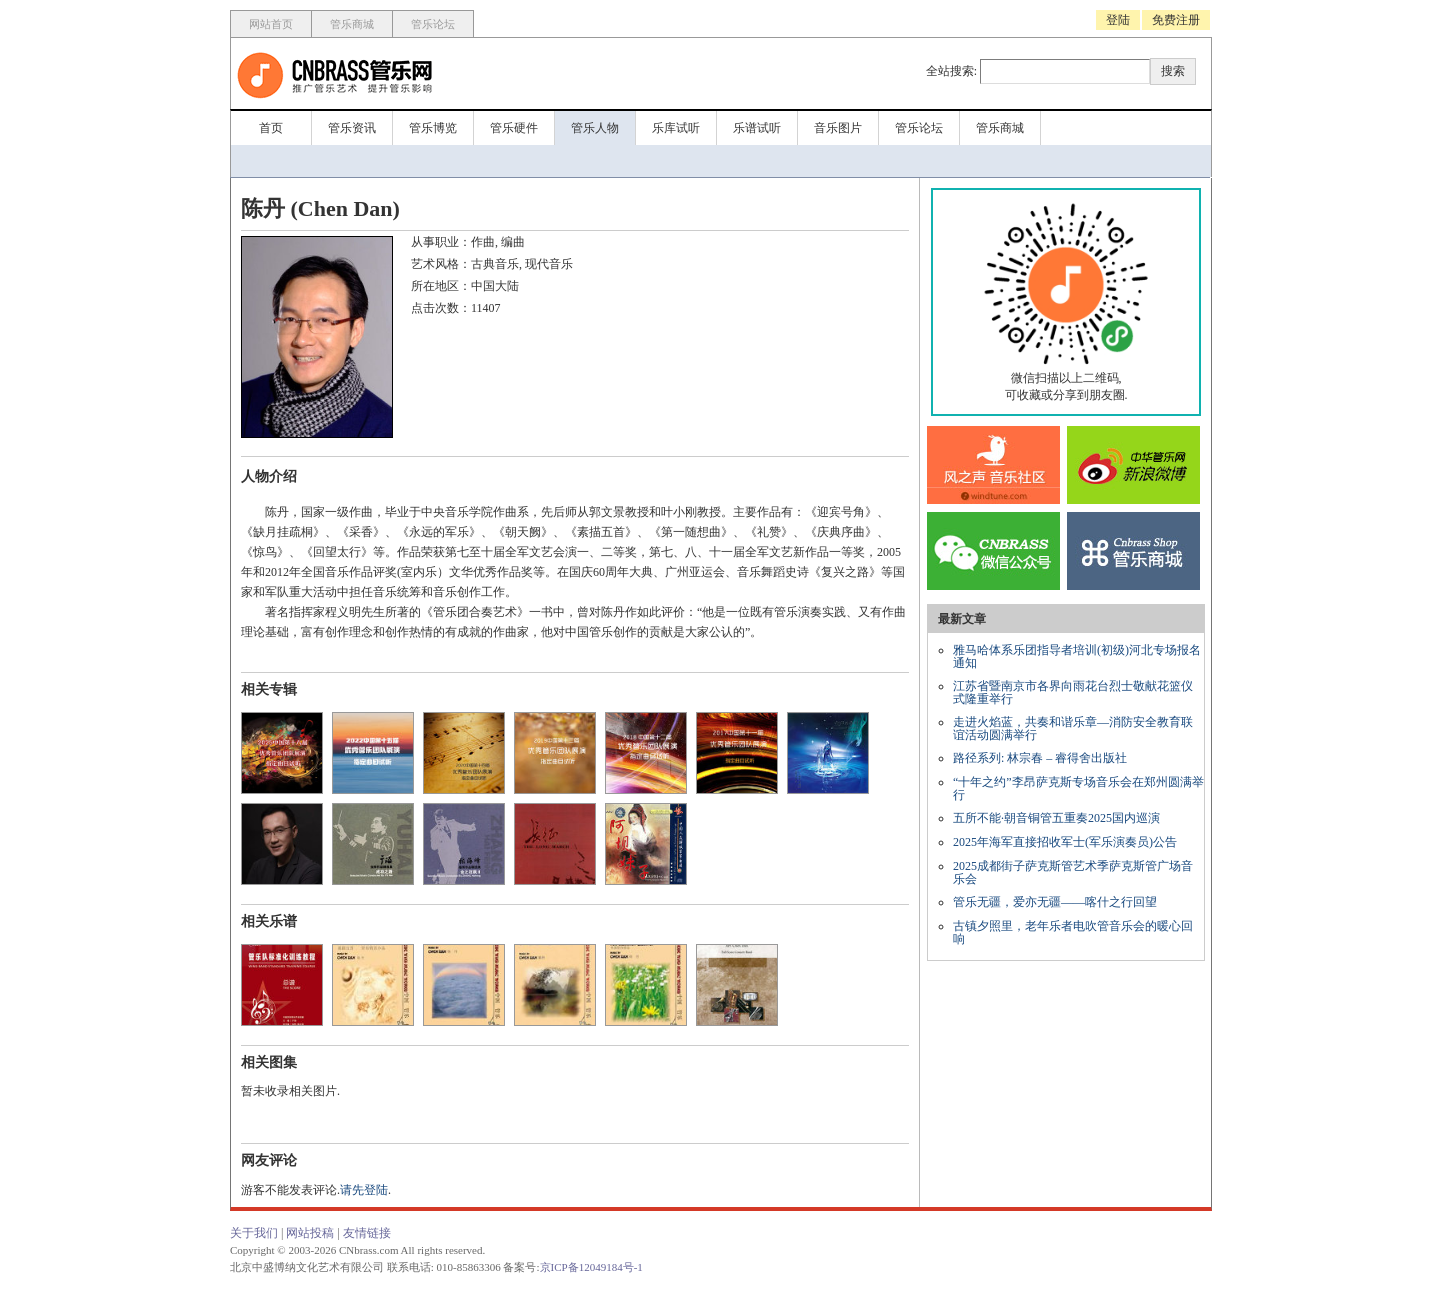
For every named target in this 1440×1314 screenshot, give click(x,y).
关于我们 (254, 1233)
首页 (271, 128)
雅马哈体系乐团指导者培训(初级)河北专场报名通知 (1077, 656)
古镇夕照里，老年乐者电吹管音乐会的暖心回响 (1073, 932)
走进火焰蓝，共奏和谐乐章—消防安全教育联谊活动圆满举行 (1073, 728)
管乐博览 (433, 128)
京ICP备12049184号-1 (591, 1267)
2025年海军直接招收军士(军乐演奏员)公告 (1065, 842)
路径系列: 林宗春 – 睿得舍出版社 (1040, 758)
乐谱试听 (757, 128)
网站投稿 (310, 1233)
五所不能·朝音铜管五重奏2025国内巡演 (1056, 818)
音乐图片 (838, 128)
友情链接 (367, 1233)
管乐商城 (352, 24)
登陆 (1118, 20)
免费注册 (1176, 20)
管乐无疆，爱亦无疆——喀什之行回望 (1055, 902)
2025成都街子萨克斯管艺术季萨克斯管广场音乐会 (1073, 872)
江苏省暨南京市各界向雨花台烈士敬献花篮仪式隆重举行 (1073, 692)
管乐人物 (595, 128)
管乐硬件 (514, 128)
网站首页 (271, 24)
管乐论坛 (433, 24)
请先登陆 (364, 1190)
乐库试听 (676, 128)
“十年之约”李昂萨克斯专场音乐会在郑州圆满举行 (1078, 788)
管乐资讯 (352, 128)
